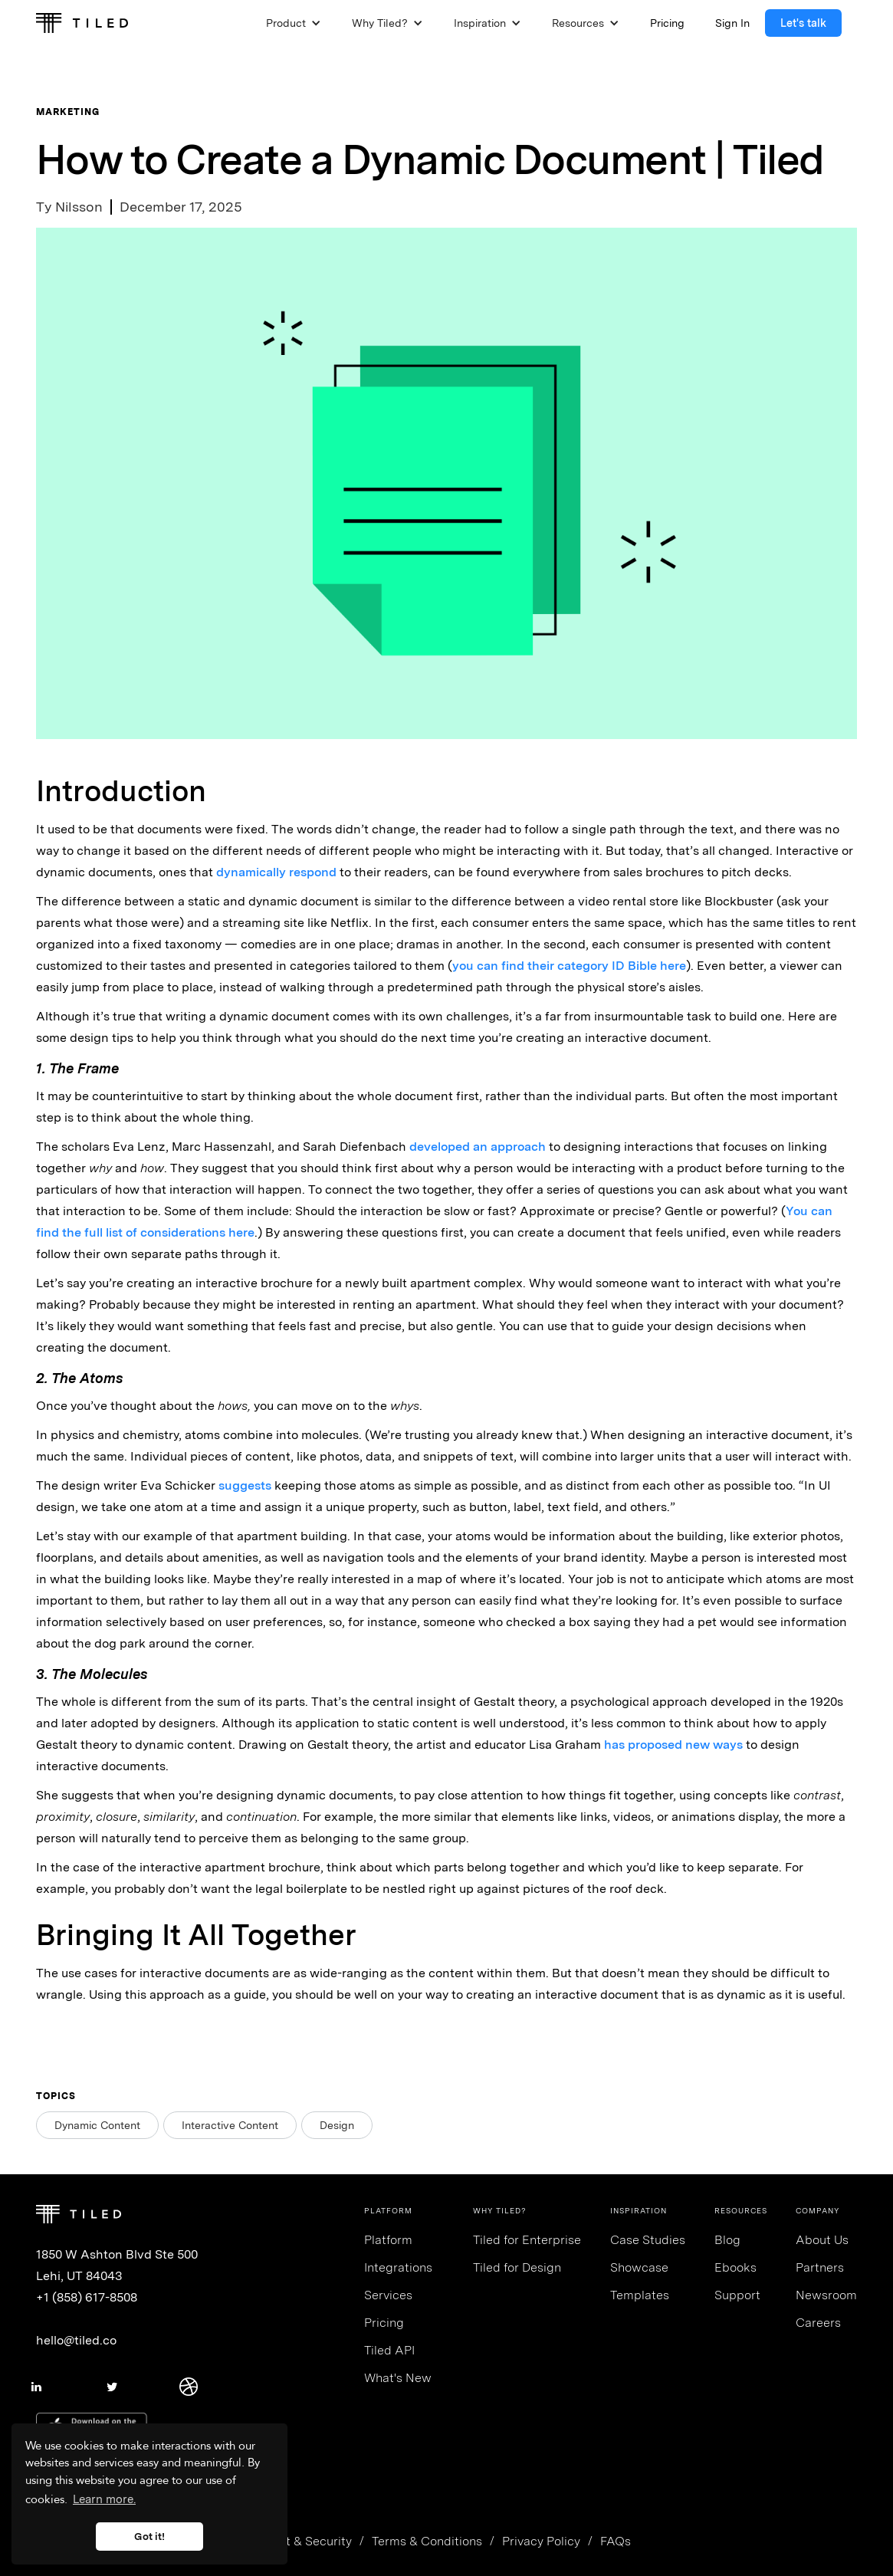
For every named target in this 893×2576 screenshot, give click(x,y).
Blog (727, 2240)
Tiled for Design (517, 2267)
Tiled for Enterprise (527, 2240)
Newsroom (826, 2295)
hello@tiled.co (76, 2340)
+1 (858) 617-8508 (86, 2297)
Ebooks (735, 2267)
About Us (822, 2240)
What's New (398, 2378)
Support (737, 2295)
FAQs (615, 2541)
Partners (820, 2267)
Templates (639, 2295)
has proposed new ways (673, 1744)
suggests (244, 1485)
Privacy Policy (541, 2541)
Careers (818, 2322)
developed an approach (477, 1146)
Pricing (384, 2322)
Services (388, 2295)
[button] (294, 23)
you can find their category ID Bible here (569, 965)
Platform (388, 2240)
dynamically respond (276, 872)
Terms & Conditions (427, 2541)
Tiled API (389, 2350)
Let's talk (803, 23)
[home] (82, 23)
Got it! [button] (149, 2536)
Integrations (398, 2267)
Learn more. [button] (104, 2499)
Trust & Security (307, 2541)
